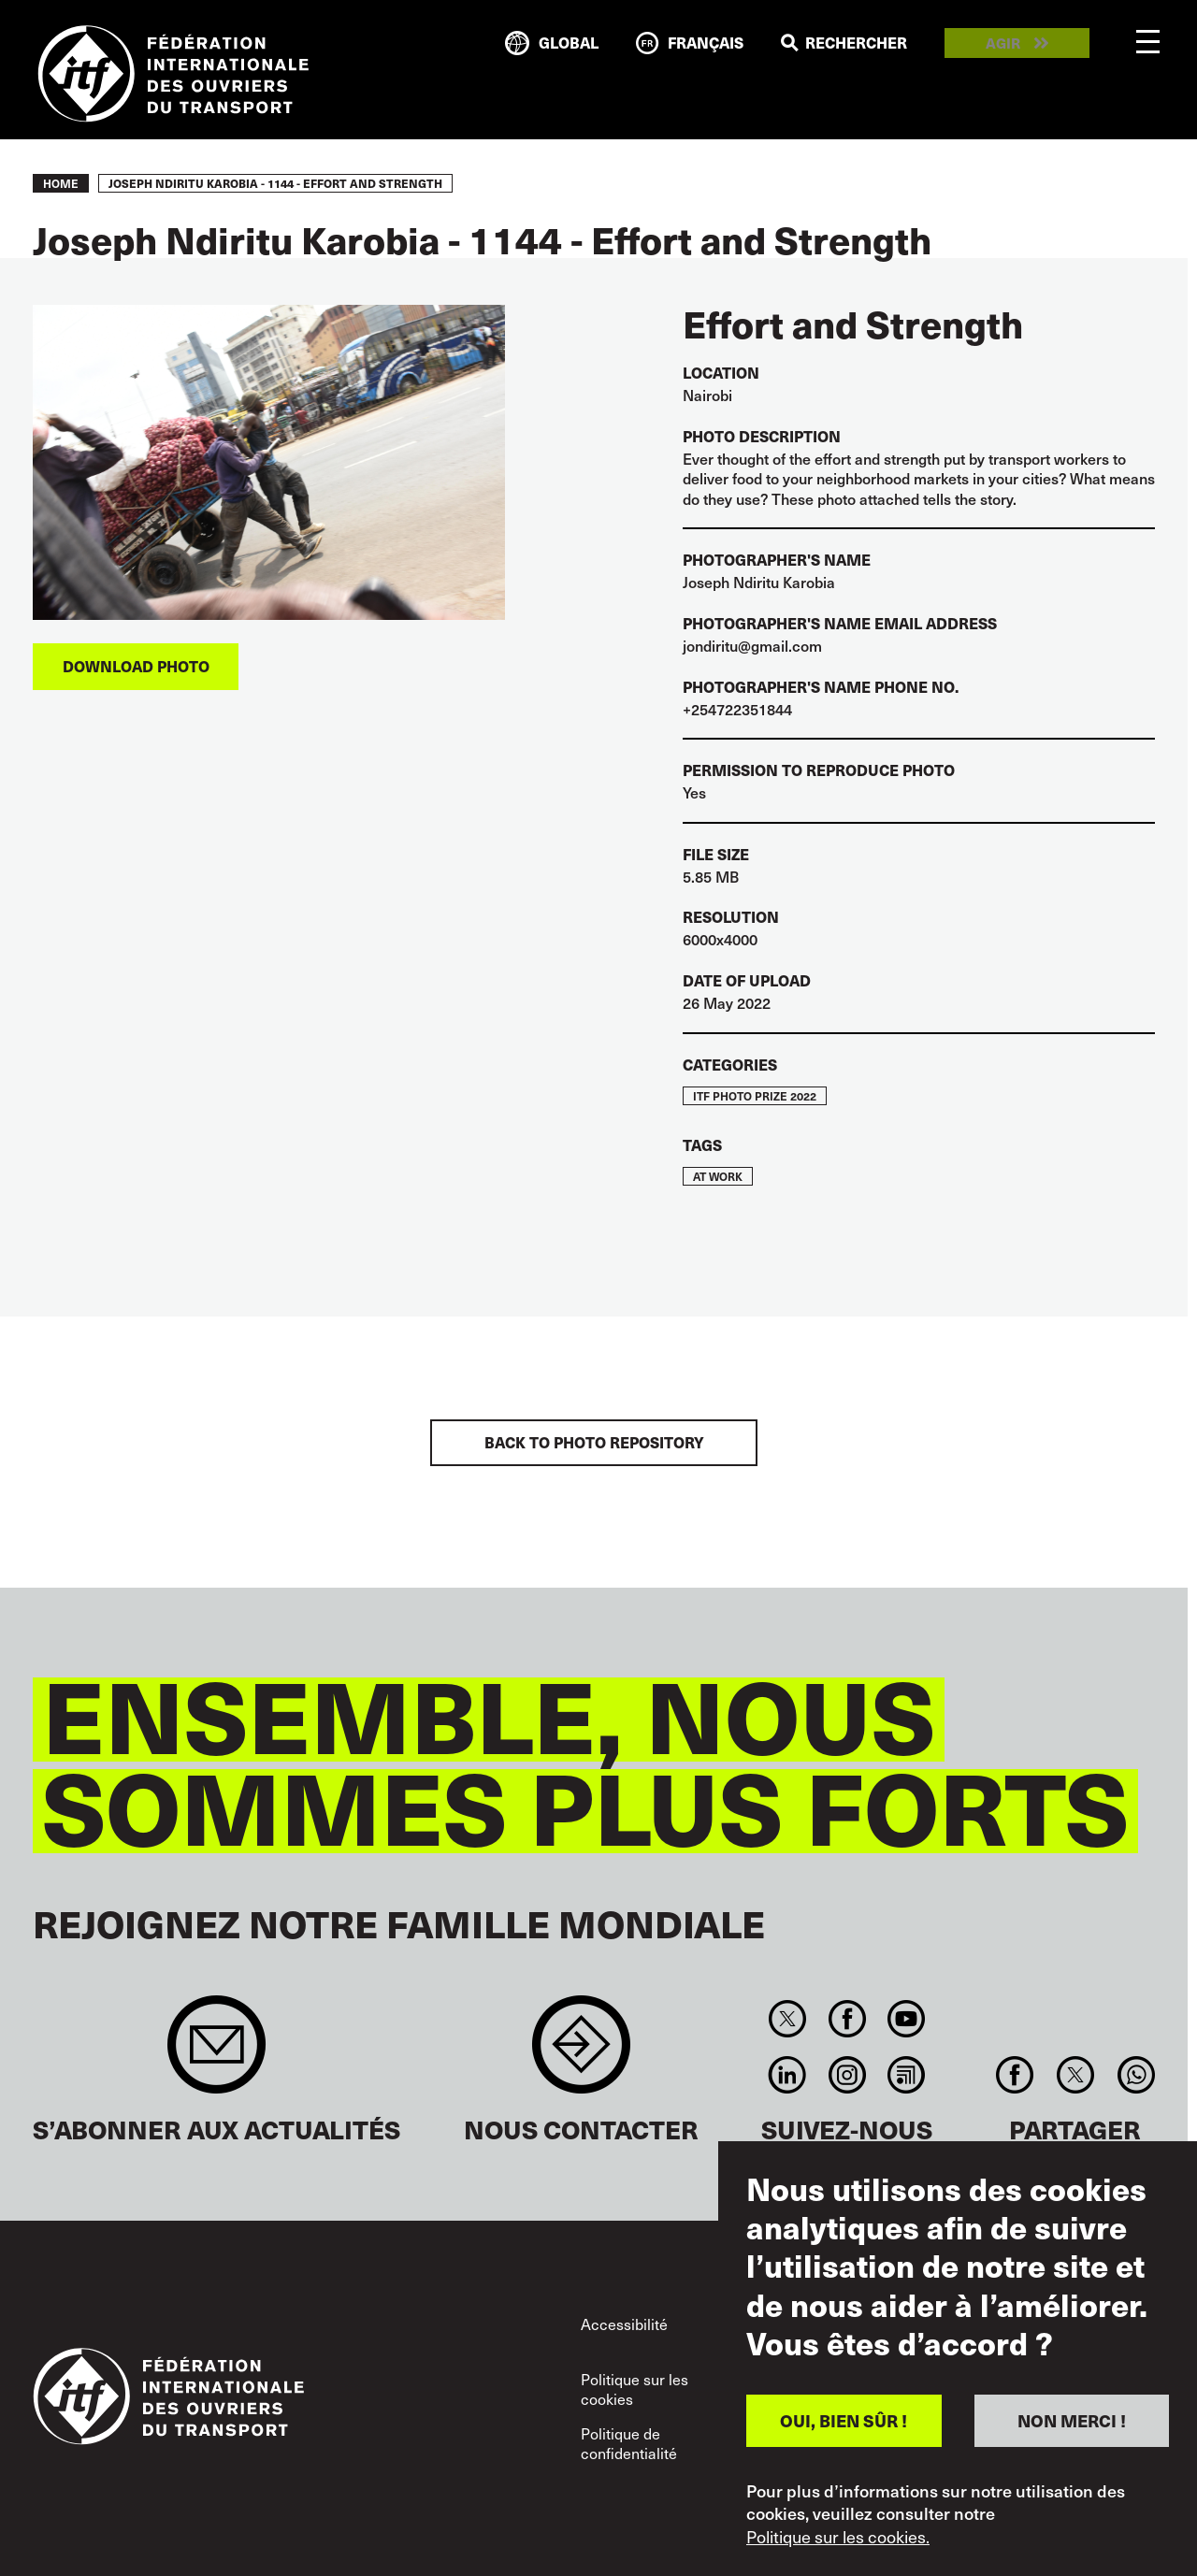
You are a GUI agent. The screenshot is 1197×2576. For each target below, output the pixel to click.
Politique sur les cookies (634, 2389)
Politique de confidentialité (629, 2444)
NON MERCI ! (1071, 2420)
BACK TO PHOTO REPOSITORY (594, 1442)
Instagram (847, 2075)
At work (718, 1176)
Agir (1003, 43)
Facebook (847, 2018)
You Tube (906, 2018)
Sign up (216, 2053)
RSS (906, 2075)
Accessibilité (624, 2324)
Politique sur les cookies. (838, 2537)
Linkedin (788, 2075)
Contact (581, 2053)
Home (61, 183)
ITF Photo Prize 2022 (754, 1095)
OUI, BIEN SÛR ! (843, 2420)
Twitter (788, 2018)
